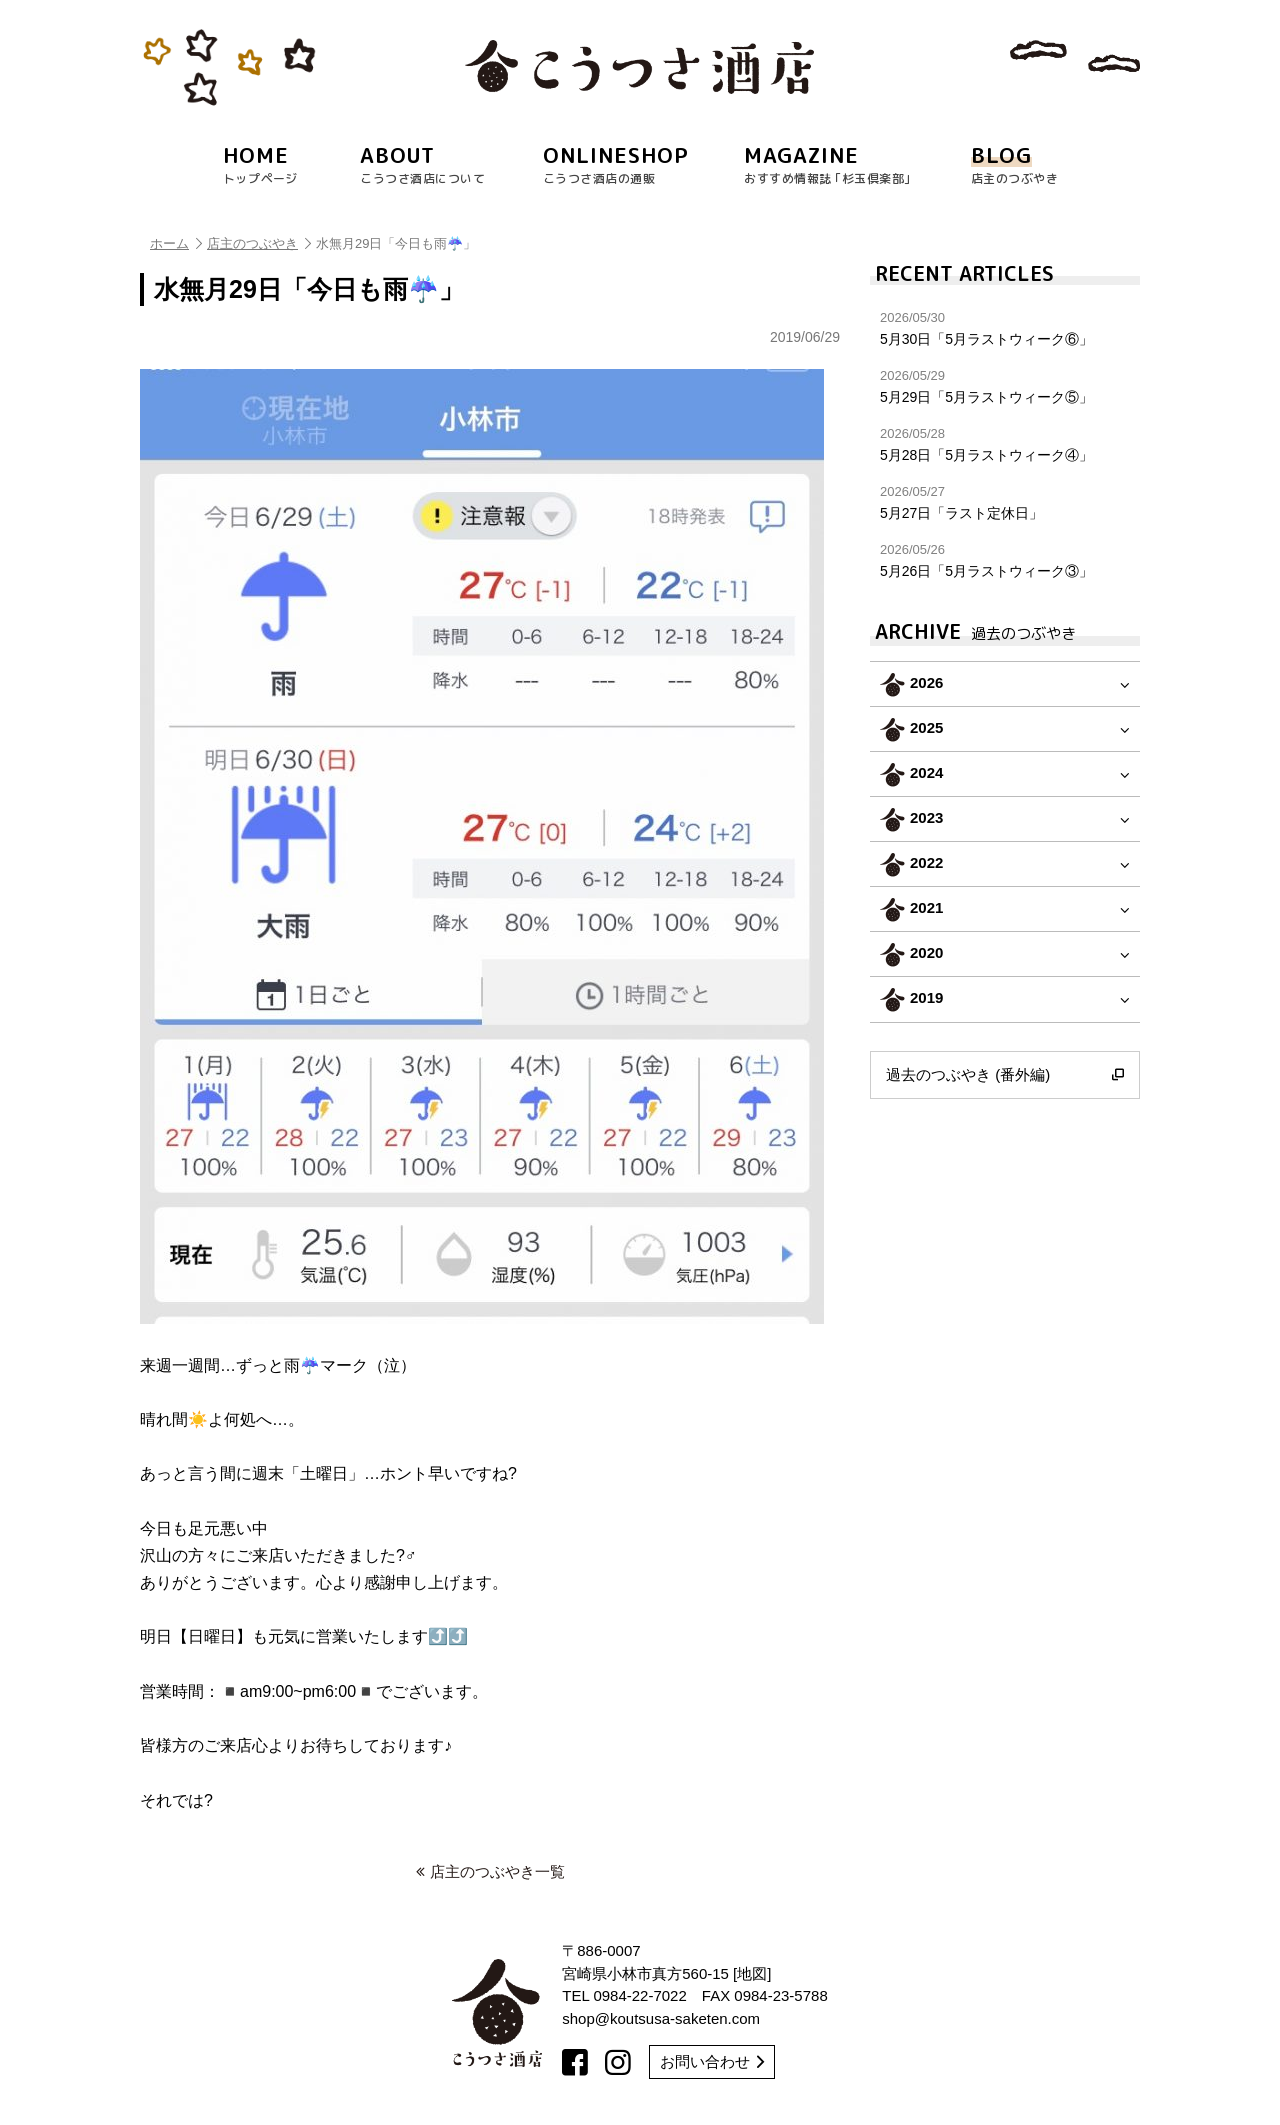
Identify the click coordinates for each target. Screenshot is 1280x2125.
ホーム (176, 243)
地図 (752, 1973)
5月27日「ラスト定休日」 (1005, 502)
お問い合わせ (712, 2061)
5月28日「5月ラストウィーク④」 (1005, 444)
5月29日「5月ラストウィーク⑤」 (1005, 386)
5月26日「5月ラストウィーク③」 (1005, 560)
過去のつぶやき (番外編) (1005, 1075)
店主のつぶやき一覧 (490, 1871)
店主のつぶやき (259, 243)
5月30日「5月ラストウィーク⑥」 (1005, 328)
